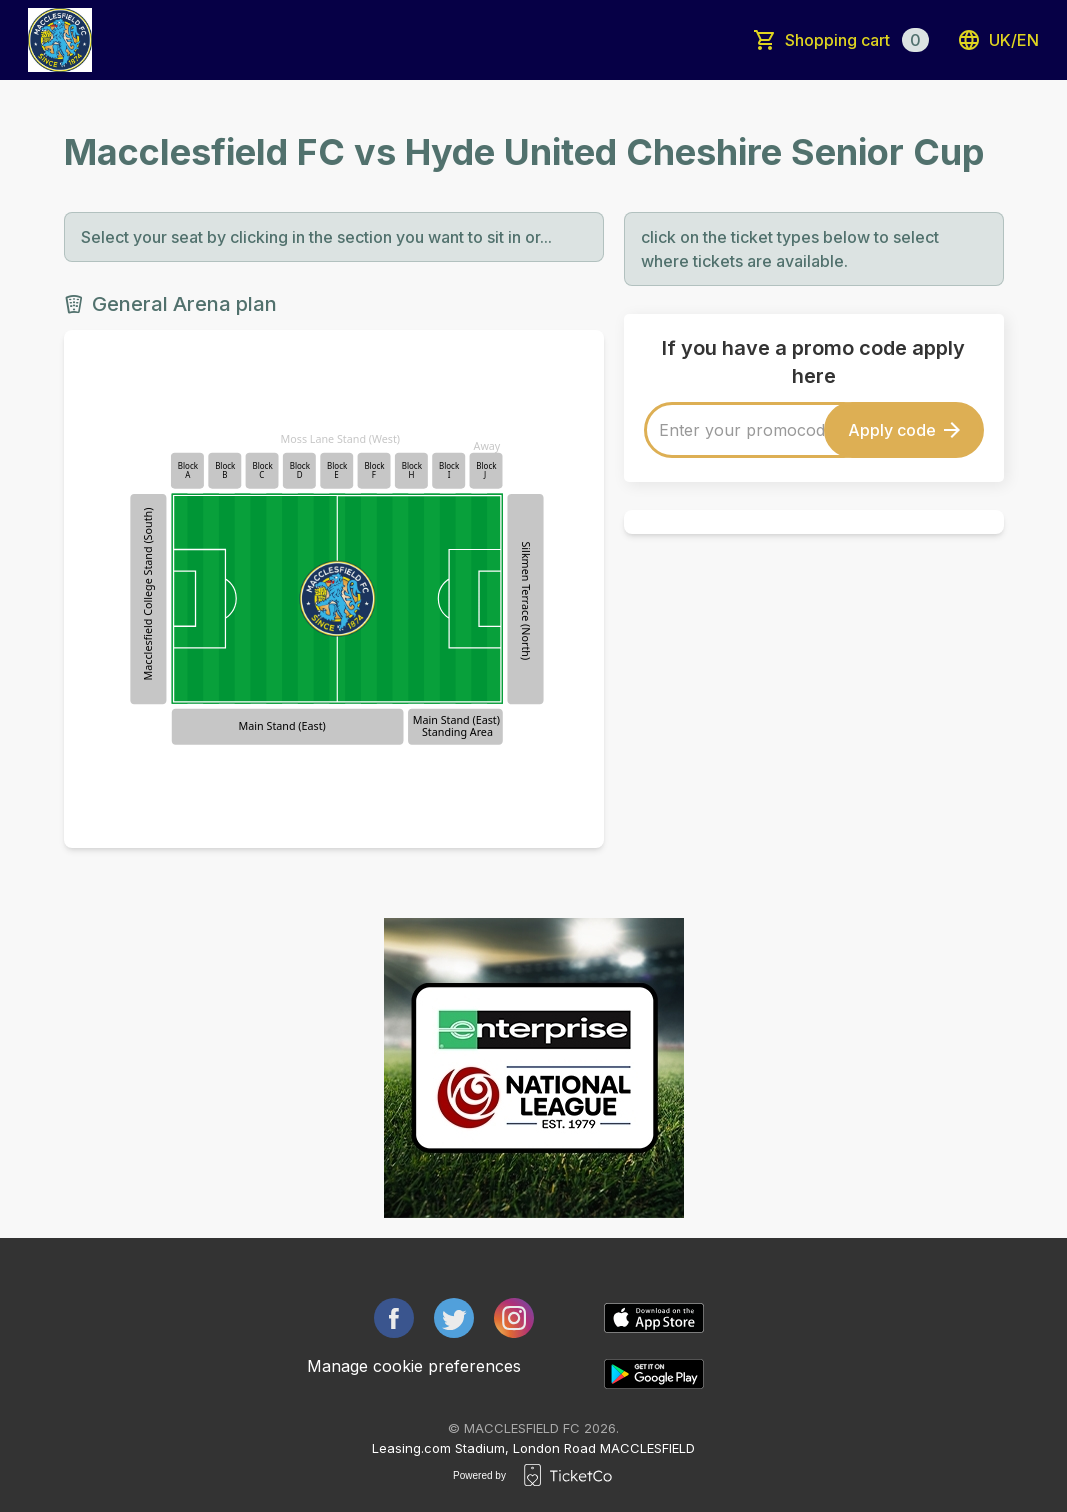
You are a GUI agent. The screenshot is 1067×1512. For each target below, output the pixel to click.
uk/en (998, 40)
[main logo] (60, 40)
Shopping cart (857, 40)
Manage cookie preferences (414, 1366)
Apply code (904, 430)
